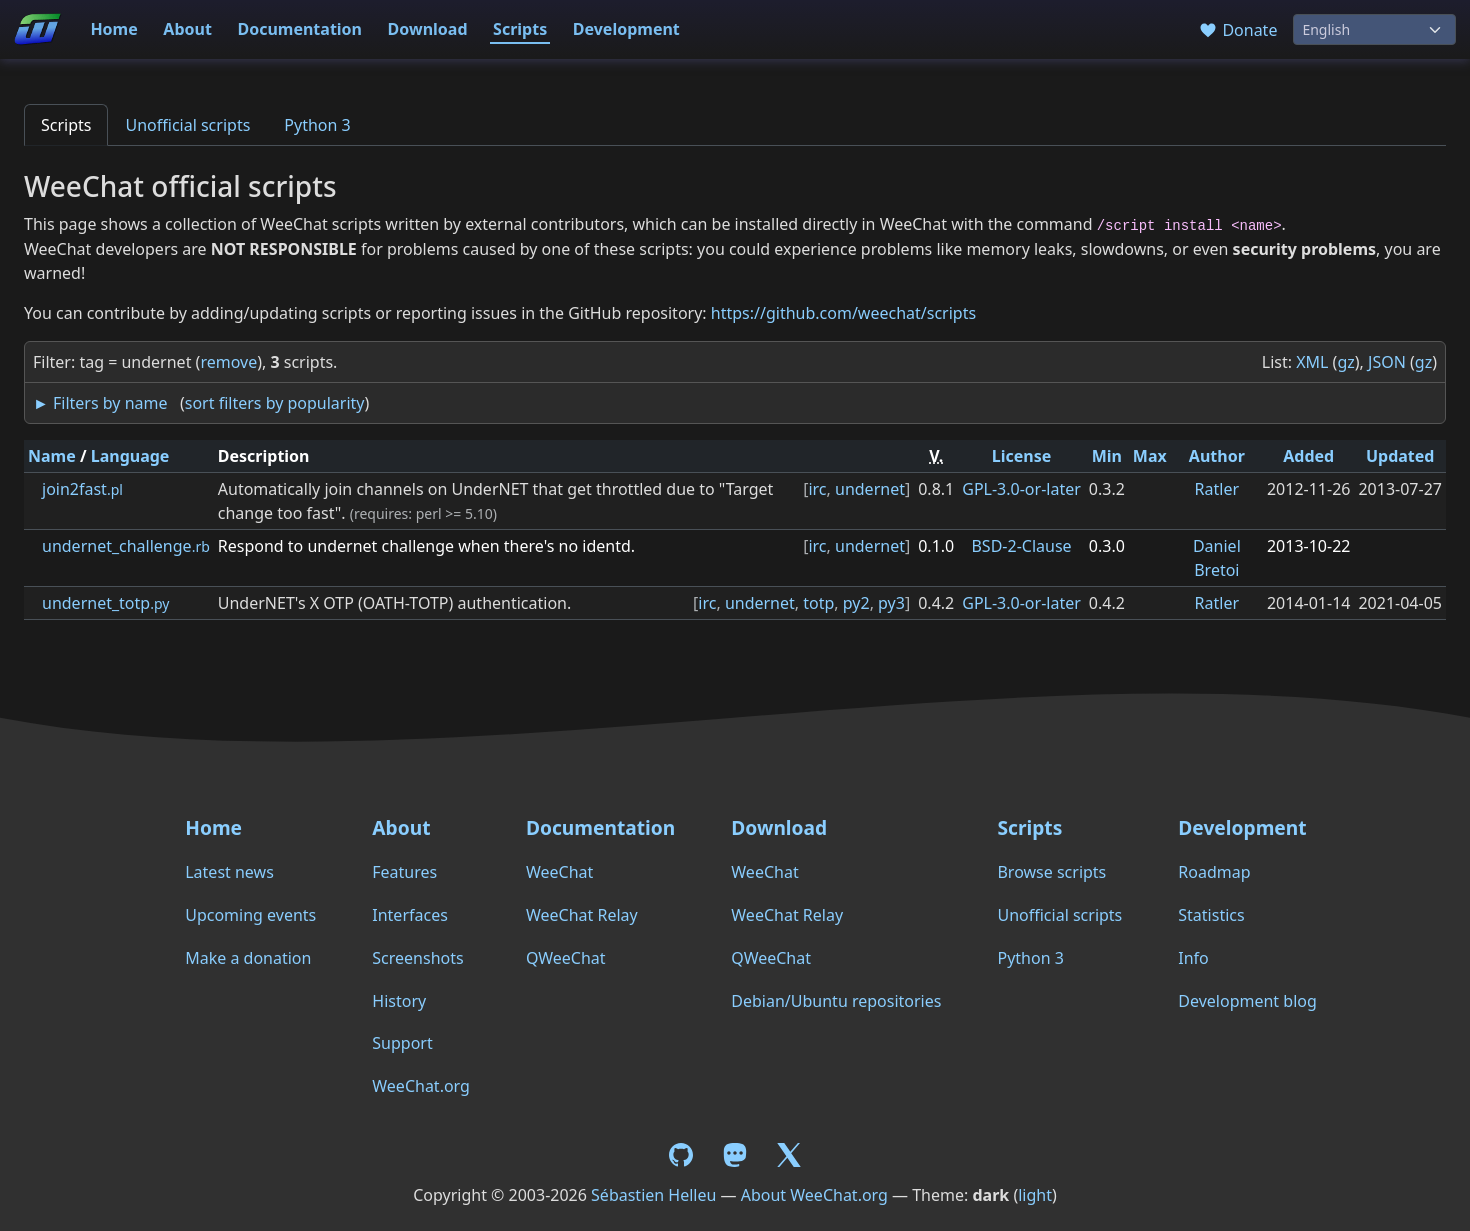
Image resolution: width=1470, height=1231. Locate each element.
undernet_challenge (126, 546)
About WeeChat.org (814, 1195)
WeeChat (559, 872)
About (187, 29)
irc (817, 489)
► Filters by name (100, 403)
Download (428, 29)
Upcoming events (250, 915)
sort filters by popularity (275, 403)
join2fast (82, 489)
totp (818, 603)
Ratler (1217, 489)
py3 (891, 603)
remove (228, 362)
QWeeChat (566, 958)
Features (404, 872)
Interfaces (410, 915)
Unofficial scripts (187, 125)
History (399, 1001)
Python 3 (317, 125)
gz (1345, 362)
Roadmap (1214, 872)
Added (1308, 456)
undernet (870, 489)
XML (1312, 362)
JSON (1387, 362)
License (1022, 456)
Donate (1237, 30)
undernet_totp (105, 603)
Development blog (1247, 1001)
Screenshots (417, 958)
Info (1193, 958)
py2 (856, 603)
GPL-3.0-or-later (1021, 489)
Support (402, 1043)
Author (1217, 456)
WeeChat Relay (582, 915)
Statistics (1211, 915)
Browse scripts (1051, 872)
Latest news (229, 872)
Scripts (520, 29)
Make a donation (248, 958)
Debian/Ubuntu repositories (836, 1001)
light (1035, 1195)
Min (1107, 456)
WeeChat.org (421, 1086)
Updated (1400, 456)
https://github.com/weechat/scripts (843, 313)
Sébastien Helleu (653, 1195)
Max (1150, 456)
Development (626, 29)
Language (130, 456)
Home (113, 29)
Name (52, 456)
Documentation (299, 29)
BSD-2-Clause (1021, 546)
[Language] (1374, 29)
